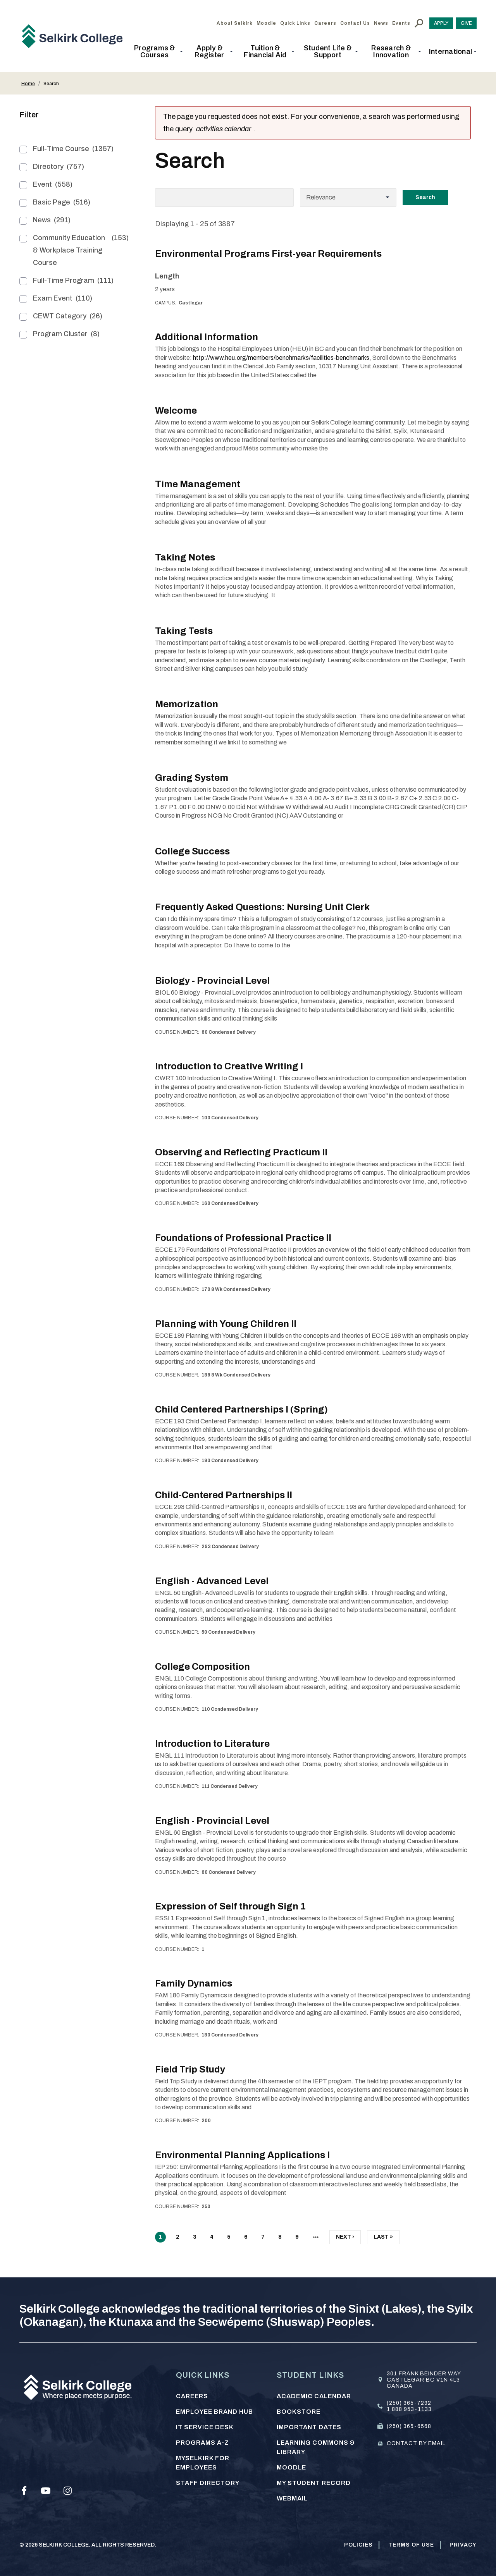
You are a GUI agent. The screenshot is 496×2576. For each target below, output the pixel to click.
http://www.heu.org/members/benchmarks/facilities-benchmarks (281, 357)
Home (28, 83)
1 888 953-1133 (409, 2409)
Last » (383, 2239)
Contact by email (416, 2443)
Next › (345, 2239)
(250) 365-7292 (409, 2403)
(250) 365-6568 (409, 2426)
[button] (157, 51)
